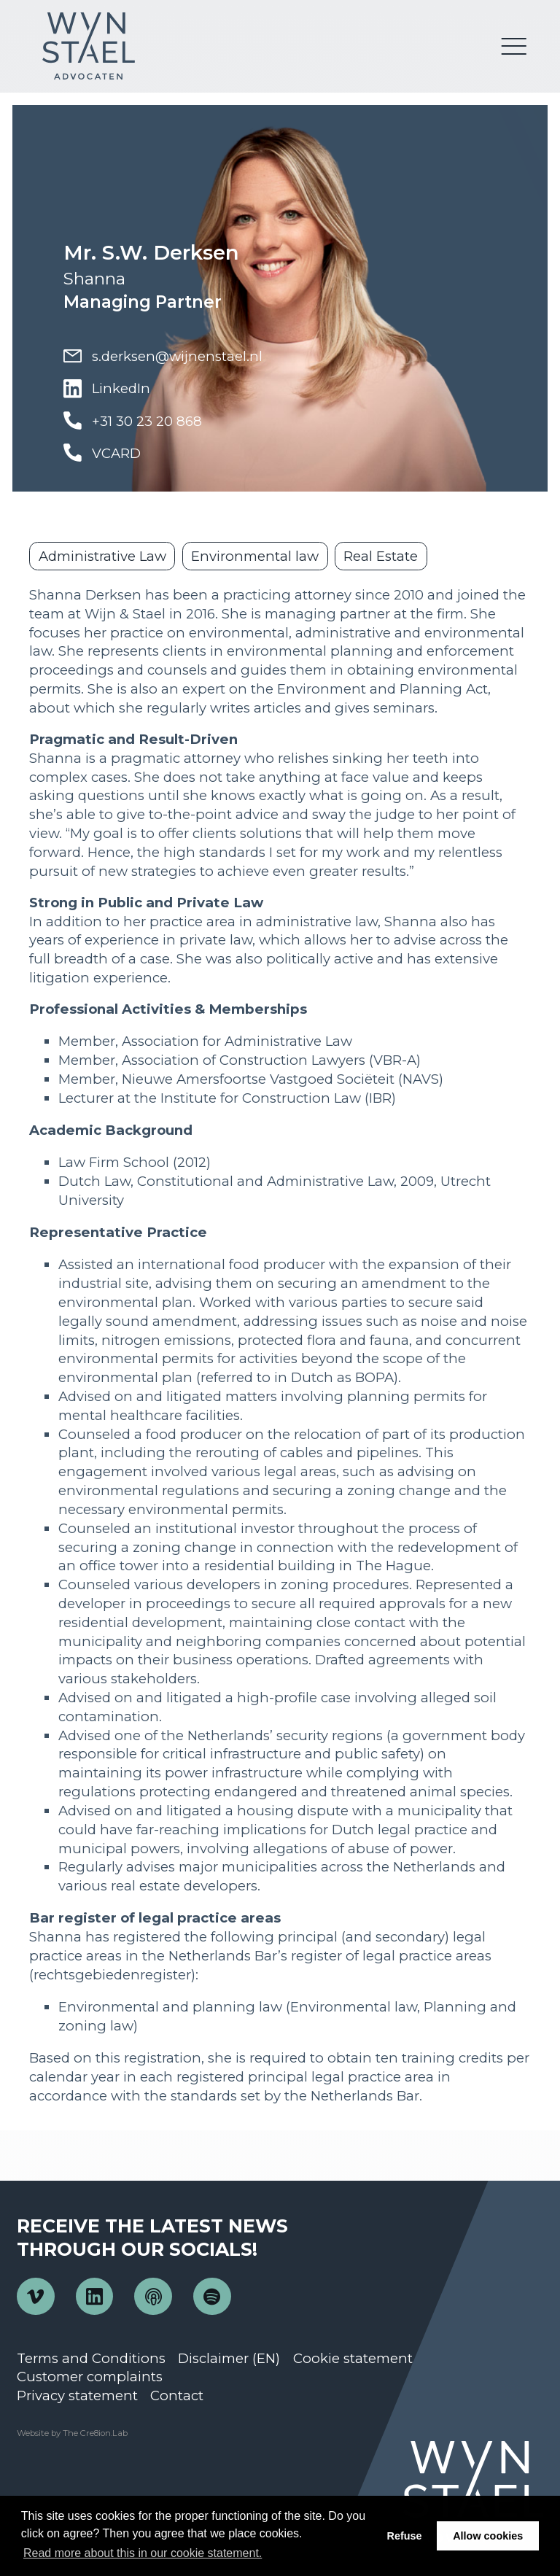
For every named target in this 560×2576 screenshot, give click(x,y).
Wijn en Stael (88, 45)
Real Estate (380, 556)
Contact (176, 2395)
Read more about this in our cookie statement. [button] (142, 2553)
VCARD (102, 453)
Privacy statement (77, 2395)
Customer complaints (90, 2376)
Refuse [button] (404, 2536)
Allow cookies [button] (488, 2536)
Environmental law (255, 556)
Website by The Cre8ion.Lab (72, 2433)
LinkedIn (106, 389)
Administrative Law (102, 556)
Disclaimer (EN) (229, 2358)
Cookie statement (353, 2358)
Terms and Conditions (91, 2358)
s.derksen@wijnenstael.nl (162, 356)
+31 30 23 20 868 (132, 421)
